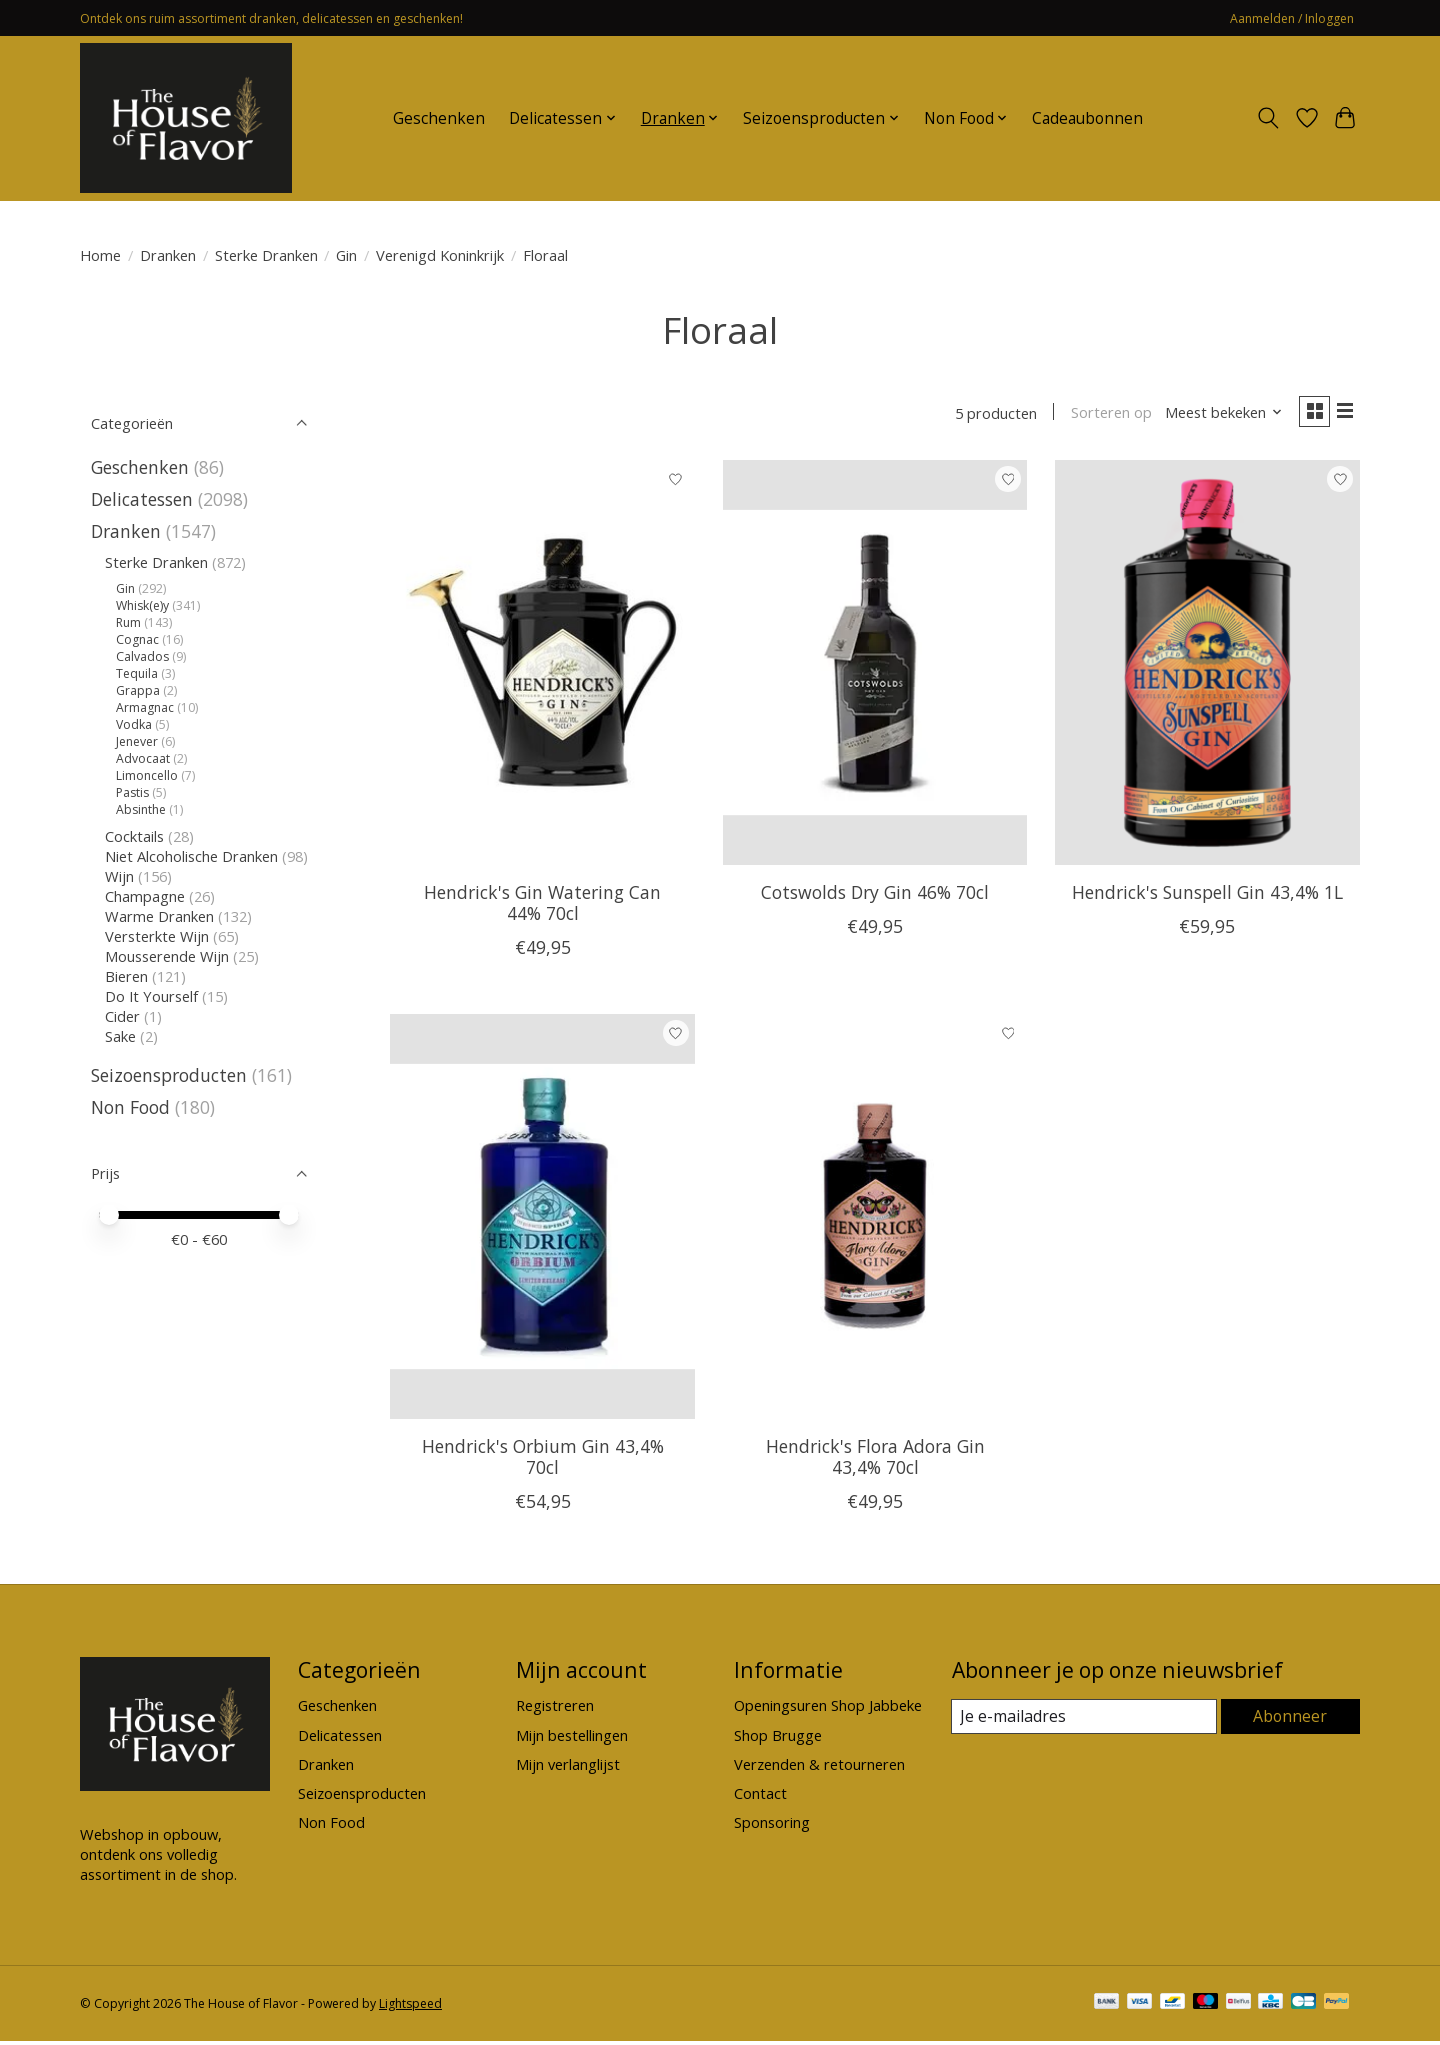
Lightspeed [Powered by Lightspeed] (410, 2007)
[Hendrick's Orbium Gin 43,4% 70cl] (542, 1220)
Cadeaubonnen (1087, 118)
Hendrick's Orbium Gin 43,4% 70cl (543, 1460)
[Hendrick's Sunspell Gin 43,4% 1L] (1207, 666)
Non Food (130, 1107)
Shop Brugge (778, 1739)
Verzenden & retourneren (819, 1768)
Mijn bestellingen (572, 1739)
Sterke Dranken (266, 255)
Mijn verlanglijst (568, 1768)
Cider (122, 1016)
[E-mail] (1084, 1721)
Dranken (168, 255)
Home (100, 255)
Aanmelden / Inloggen (1292, 18)
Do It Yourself (151, 996)
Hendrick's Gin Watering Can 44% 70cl (542, 906)
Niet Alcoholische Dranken (191, 856)
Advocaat (143, 758)
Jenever (137, 741)
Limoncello (147, 775)
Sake (120, 1036)
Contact (760, 1797)
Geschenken (439, 118)
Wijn (119, 876)
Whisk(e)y (142, 605)
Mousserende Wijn (167, 956)
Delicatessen (142, 499)
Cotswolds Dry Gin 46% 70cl (875, 896)
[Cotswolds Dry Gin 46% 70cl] (875, 666)
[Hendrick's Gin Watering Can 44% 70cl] (542, 666)
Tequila (137, 673)
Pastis (132, 792)
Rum (128, 622)
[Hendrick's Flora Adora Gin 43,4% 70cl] (875, 1220)
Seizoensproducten (169, 1075)
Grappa (138, 690)
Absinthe (141, 809)
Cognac (137, 639)
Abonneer (1290, 1720)
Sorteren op (1102, 415)
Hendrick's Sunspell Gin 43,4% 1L (1207, 896)
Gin (346, 255)
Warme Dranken (159, 916)
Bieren (126, 976)
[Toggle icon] (1268, 118)
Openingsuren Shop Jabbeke (828, 1710)
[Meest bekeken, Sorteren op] (1216, 415)
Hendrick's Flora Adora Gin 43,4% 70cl (875, 1460)
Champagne (145, 896)
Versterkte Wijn (157, 936)
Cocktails (134, 836)
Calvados (142, 656)
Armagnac (145, 707)
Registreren (555, 1710)
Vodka (134, 724)
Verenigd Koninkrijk (440, 255)
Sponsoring (772, 1826)
